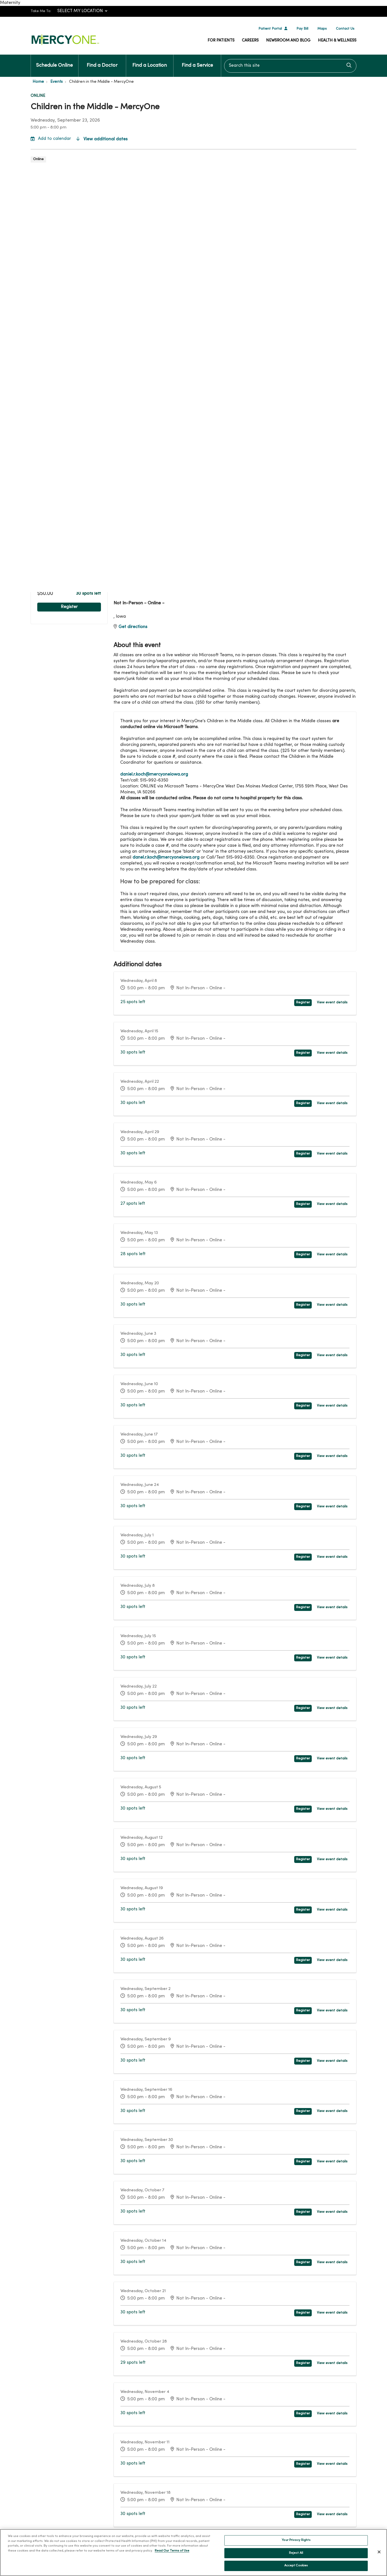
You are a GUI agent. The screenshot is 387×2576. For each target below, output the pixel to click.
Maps (322, 28)
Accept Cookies (296, 2568)
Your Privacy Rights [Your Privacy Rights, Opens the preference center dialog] (296, 2542)
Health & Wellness (337, 40)
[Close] (379, 2554)
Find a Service (197, 61)
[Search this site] (290, 66)
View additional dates (102, 139)
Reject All (296, 2555)
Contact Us (345, 28)
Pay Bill (302, 28)
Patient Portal (270, 28)
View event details (333, 1002)
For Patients (221, 40)
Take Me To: (41, 11)
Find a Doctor (102, 61)
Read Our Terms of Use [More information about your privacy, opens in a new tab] (172, 2553)
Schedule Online (54, 61)
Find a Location (149, 61)
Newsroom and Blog (288, 40)
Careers (250, 40)
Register (69, 607)
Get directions (130, 627)
